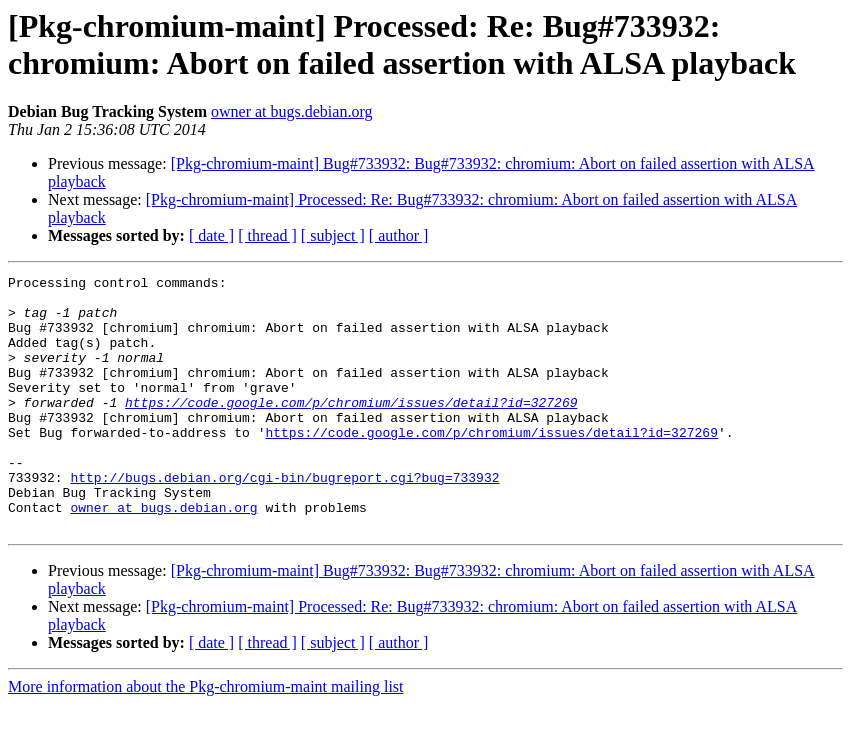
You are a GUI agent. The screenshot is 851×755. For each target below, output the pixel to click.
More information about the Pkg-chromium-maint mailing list (206, 737)
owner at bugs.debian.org (291, 111)
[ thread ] (267, 235)
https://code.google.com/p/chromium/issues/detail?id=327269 (351, 429)
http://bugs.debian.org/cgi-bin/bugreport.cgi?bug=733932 (284, 519)
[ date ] (211, 235)
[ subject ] (333, 235)
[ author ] (399, 235)
